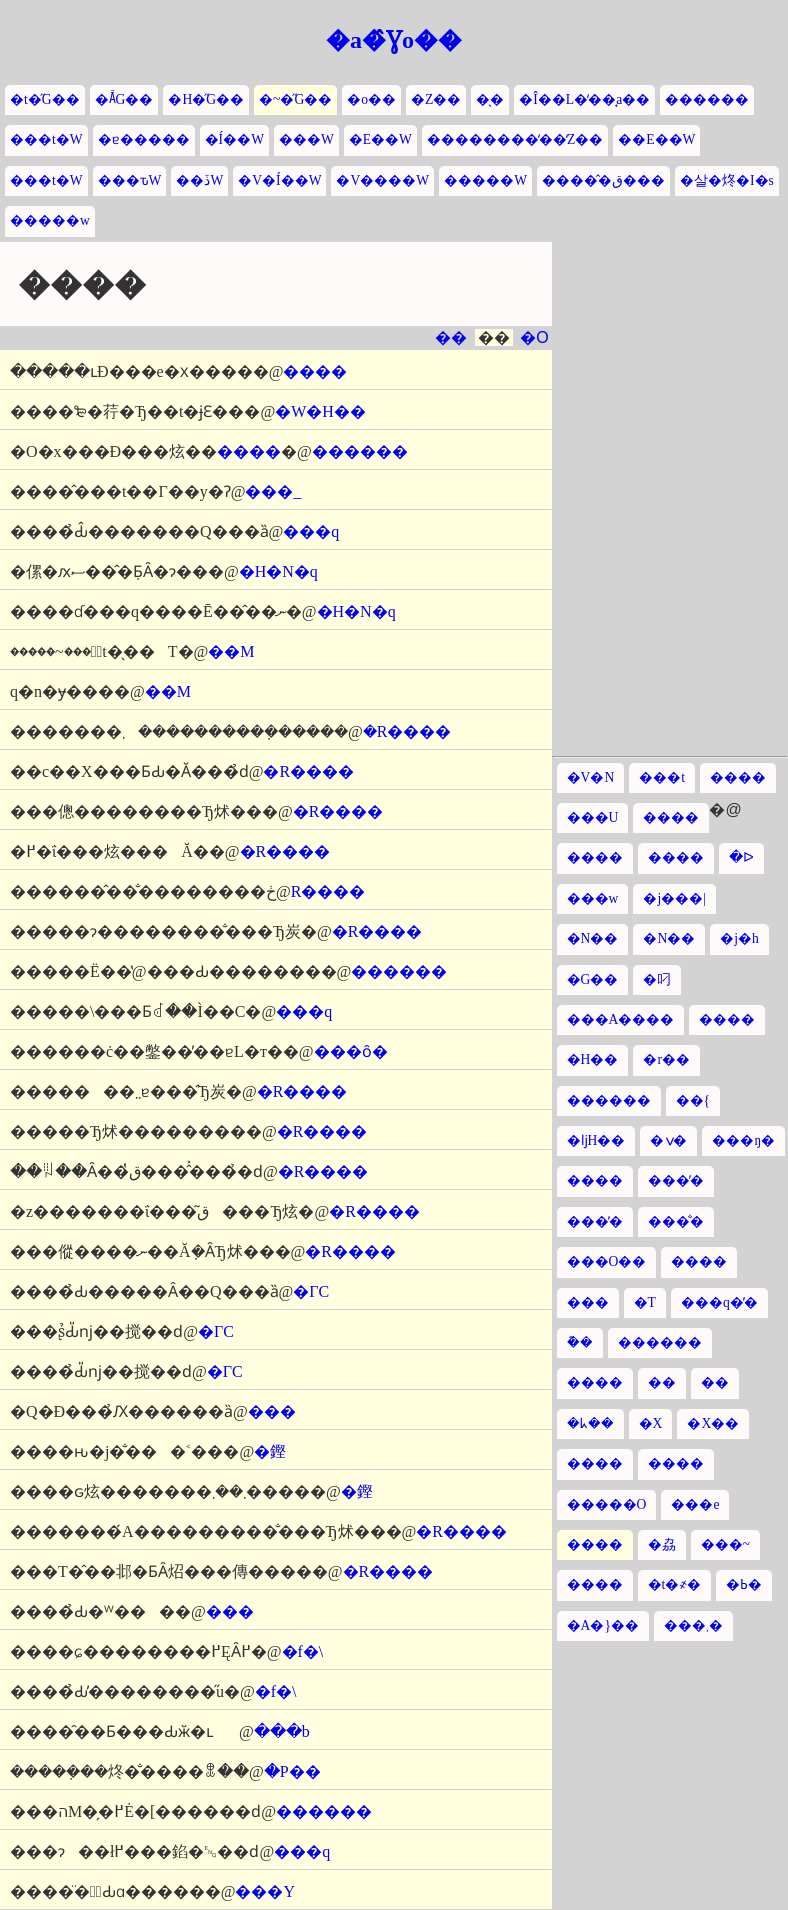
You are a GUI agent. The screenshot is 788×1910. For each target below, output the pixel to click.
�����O (607, 1504)
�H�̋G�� (206, 99)
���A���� (621, 1019)
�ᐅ (741, 857)
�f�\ (303, 1651)
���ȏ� (351, 1051)
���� (315, 371)
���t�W (46, 139)
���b (282, 1731)
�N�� (593, 938)
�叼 (657, 979)
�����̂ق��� (603, 180)
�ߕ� (744, 1584)
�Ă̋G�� (124, 99)
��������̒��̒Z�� (515, 139)
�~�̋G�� (295, 99)
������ (707, 99)
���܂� (693, 1625)
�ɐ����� (144, 139)
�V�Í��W (279, 180)
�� (451, 337)
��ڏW (199, 180)
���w (593, 898)
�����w (50, 220)
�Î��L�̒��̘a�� (584, 99)
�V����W (382, 180)
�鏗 (270, 1451)
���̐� (676, 1221)
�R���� (407, 731)
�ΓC (311, 1291)
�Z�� (436, 99)
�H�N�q (278, 571)
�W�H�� (320, 411)
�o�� (371, 99)
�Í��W (234, 139)
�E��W (380, 139)
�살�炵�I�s (727, 180)
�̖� (490, 99)
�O (534, 337)
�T (645, 1302)
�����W (485, 180)
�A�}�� (603, 1625)
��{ (693, 1100)
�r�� (666, 1059)
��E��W (656, 139)
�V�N (591, 777)
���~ (725, 1544)
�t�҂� (675, 1584)
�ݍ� (668, 1140)
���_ (273, 491)
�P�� (292, 1771)
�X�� (713, 1423)
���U (593, 817)
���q (311, 531)
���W (306, 139)
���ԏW (130, 180)
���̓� (676, 1180)
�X (651, 1423)
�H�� (593, 1059)
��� (272, 1411)
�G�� (593, 979)
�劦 (662, 1544)
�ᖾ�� (590, 1423)
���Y (265, 1891)
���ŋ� (743, 1140)
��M (231, 651)
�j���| (674, 898)
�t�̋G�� (45, 99)
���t (662, 777)
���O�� (607, 1261)
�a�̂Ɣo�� (394, 40)
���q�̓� (719, 1302)
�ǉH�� (596, 1140)
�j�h (739, 938)
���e (695, 1504)
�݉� (580, 1342)
